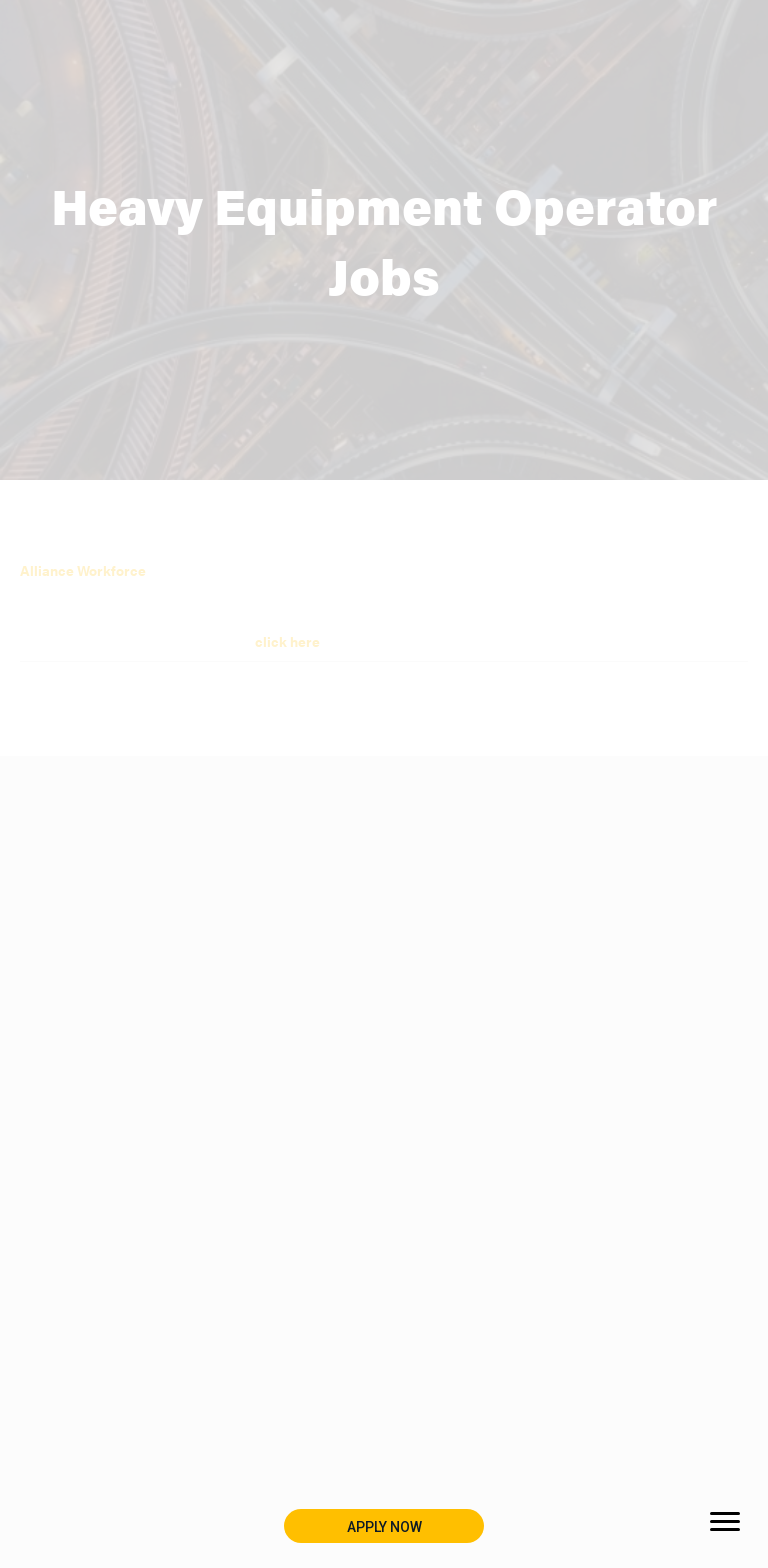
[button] (384, 1526)
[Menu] (725, 1522)
